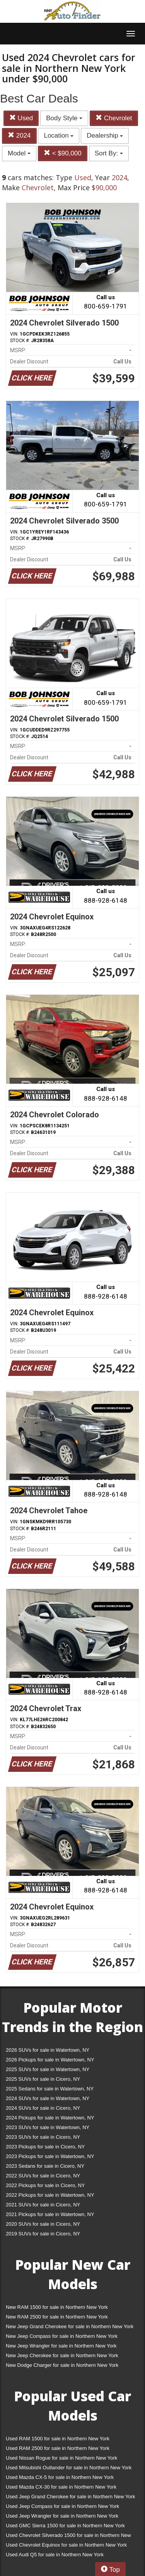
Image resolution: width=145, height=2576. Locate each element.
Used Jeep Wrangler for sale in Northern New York (62, 2516)
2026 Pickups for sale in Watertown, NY (50, 2060)
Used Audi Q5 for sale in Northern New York (55, 2554)
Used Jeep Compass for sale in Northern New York (62, 2506)
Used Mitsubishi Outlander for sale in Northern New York (68, 2467)
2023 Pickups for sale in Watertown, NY (50, 2156)
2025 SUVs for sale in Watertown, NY (47, 2069)
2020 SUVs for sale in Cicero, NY (43, 2224)
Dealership (105, 135)
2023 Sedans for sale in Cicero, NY (45, 2166)
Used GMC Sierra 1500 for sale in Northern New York (65, 2525)
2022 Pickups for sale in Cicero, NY (45, 2185)
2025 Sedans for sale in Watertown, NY (50, 2089)
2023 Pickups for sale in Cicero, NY (45, 2147)
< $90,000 (63, 153)
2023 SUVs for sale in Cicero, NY (43, 2137)
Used (21, 118)
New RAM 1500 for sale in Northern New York (57, 2307)
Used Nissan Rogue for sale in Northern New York (61, 2458)
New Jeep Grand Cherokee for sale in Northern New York (69, 2326)
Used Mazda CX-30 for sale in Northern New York (61, 2487)
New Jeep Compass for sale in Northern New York (62, 2336)
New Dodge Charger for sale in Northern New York (62, 2365)
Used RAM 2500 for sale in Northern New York (57, 2448)
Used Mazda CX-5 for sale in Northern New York (60, 2477)
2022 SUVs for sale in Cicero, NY (43, 2176)
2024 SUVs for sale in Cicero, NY (43, 2108)
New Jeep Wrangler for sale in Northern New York (61, 2346)
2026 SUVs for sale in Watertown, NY (47, 2050)
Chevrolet (114, 118)
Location (58, 135)
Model (19, 153)
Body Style (64, 118)
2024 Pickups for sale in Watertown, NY (50, 2118)
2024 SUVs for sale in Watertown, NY (47, 2098)
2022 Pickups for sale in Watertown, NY (50, 2195)
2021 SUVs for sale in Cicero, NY (43, 2205)
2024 (19, 135)
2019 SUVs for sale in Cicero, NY (43, 2234)
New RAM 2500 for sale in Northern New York (57, 2317)
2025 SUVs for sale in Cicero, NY (43, 2079)
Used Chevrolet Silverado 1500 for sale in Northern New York (68, 2536)
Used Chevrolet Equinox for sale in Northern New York (66, 2545)
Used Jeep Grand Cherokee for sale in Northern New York (70, 2496)
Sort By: (109, 153)
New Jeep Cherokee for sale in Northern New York (62, 2355)
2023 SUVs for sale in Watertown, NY (47, 2127)
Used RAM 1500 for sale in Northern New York (57, 2438)
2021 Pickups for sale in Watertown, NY (50, 2214)
